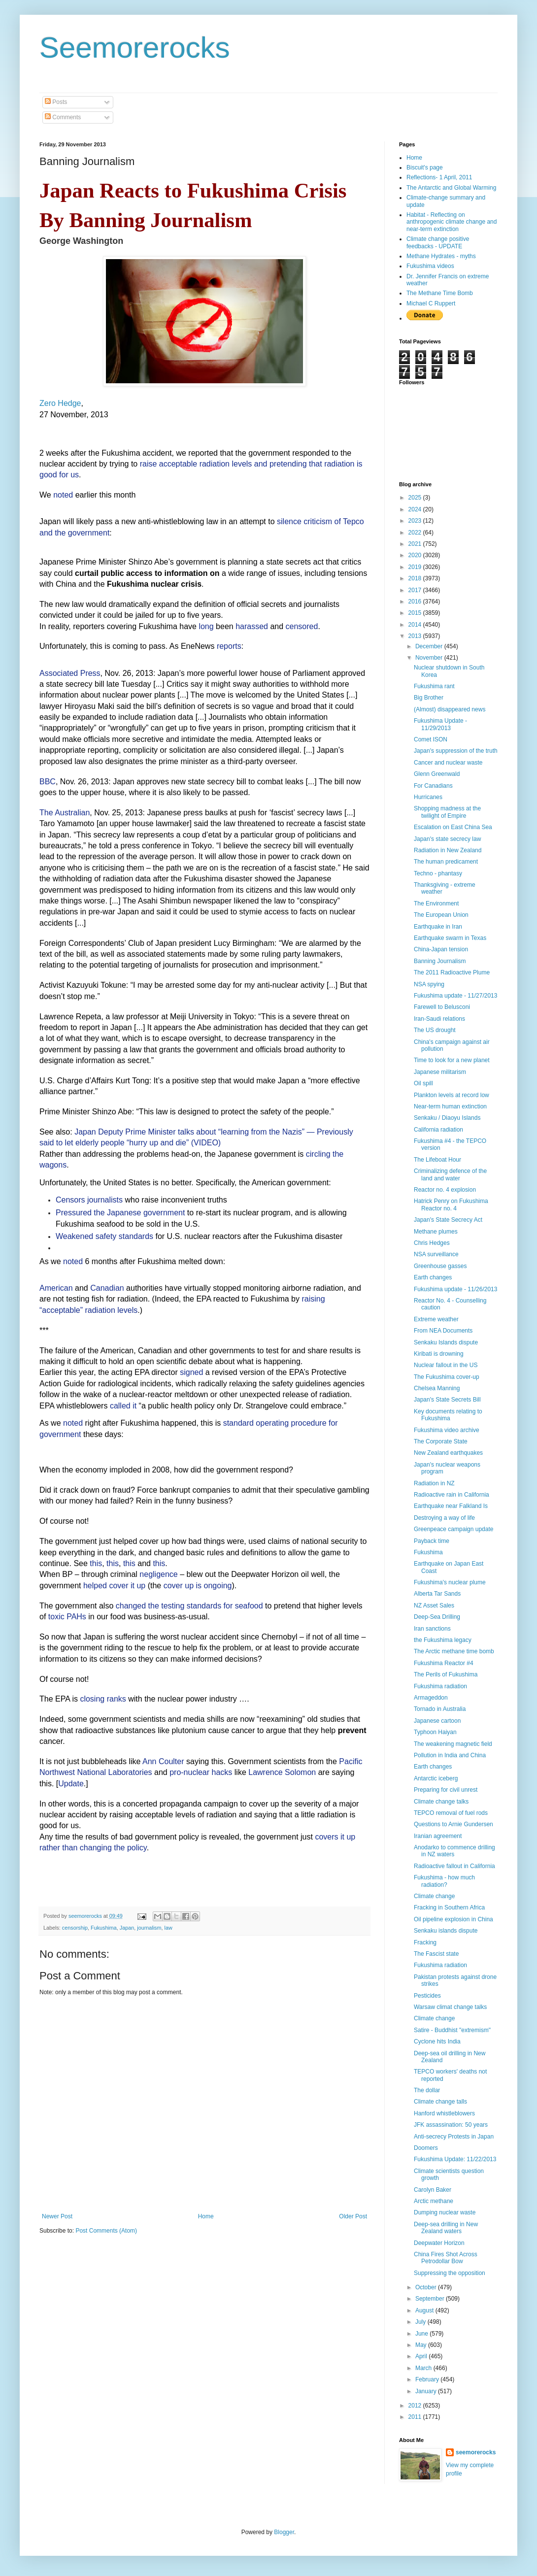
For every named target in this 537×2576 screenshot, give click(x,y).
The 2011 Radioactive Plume (452, 972)
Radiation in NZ (434, 1483)
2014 (415, 624)
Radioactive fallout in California (454, 1866)
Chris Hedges (432, 1242)
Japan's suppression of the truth (456, 750)
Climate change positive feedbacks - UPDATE (437, 242)
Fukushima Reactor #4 (443, 1663)
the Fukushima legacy (442, 1640)
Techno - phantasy (438, 873)
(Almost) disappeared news (449, 709)
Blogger (284, 2532)
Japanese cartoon (437, 1720)
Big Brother (428, 697)
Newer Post (57, 2216)
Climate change (434, 1896)
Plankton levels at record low (451, 1095)
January (426, 2391)
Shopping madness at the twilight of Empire (447, 812)
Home (206, 2216)
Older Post (353, 2216)
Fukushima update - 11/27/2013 (455, 995)
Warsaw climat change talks (450, 2007)
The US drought (435, 1030)
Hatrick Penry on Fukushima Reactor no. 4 (451, 1204)
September (430, 2298)
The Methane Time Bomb (439, 293)
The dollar (427, 2090)
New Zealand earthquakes (448, 1452)
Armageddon (431, 1697)
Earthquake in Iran (438, 926)
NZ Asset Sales (434, 1605)
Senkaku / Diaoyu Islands (447, 1117)
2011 (415, 2416)
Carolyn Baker (432, 2189)
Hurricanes (428, 797)
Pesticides (427, 1995)
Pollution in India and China (450, 1755)
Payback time (431, 1541)
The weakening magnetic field (453, 1743)
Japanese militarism (440, 1072)
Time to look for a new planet (452, 1060)
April (422, 2356)
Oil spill (423, 1083)
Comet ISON (430, 739)
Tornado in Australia (440, 1709)
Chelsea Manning (437, 1388)
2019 (415, 567)
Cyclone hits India (437, 2041)
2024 (415, 509)
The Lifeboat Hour (437, 1159)
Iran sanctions (432, 1628)
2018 (415, 578)
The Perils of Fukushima (445, 1674)
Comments (63, 117)
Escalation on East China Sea (453, 827)
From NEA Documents (443, 1330)
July (421, 2321)
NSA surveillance (436, 1254)
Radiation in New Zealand (447, 850)
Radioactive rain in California (451, 1494)
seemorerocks (476, 2452)
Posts (56, 102)
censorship (75, 1928)
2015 (415, 612)
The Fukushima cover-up (446, 1376)
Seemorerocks (134, 47)
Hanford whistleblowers (444, 2113)
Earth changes (433, 1277)
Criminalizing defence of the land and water (450, 1174)
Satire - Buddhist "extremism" (452, 2030)
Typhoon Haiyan (435, 1732)
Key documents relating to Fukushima (448, 1415)
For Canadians (433, 785)
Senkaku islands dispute (445, 1930)
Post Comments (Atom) (106, 2230)
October (426, 2287)
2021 (415, 543)
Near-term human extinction (450, 1106)
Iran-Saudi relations (439, 1018)
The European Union (441, 914)
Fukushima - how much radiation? (444, 1881)
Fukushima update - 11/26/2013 (455, 1289)
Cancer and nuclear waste (448, 762)
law (168, 1928)
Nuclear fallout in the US (445, 1365)
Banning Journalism (440, 961)
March (424, 2368)
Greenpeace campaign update (453, 1529)
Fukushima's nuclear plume (450, 1582)
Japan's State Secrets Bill (447, 1399)
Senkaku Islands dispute (446, 1342)
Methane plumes (436, 1231)
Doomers (426, 2147)
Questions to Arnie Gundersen (453, 1824)
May (421, 2345)
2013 (415, 636)
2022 (415, 532)
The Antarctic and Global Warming (451, 187)
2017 (415, 590)
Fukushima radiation (440, 1686)
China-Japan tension (441, 949)
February (427, 2379)
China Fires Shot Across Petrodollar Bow (445, 2258)
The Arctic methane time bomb (454, 1651)
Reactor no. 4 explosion (445, 1189)
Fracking (425, 1942)
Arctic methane (433, 2201)
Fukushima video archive (446, 1430)
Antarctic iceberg (436, 1778)
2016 (415, 601)
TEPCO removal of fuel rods (451, 1812)
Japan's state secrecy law (447, 839)
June (422, 2333)
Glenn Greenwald (437, 773)
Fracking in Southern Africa (449, 1907)
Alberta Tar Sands (437, 1593)
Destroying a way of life (444, 1517)
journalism (149, 1928)
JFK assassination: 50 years (451, 2124)
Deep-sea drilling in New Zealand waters (446, 2228)
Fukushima (104, 1928)
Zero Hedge (60, 403)
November (429, 657)
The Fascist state (436, 1953)
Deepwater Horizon (439, 2243)
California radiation (438, 1129)
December (429, 646)
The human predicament (446, 861)
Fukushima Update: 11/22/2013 (455, 2159)
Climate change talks (441, 1801)
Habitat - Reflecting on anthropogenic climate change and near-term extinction (451, 222)
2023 (415, 520)
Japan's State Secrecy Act (448, 1219)
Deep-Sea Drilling (437, 1616)
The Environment (436, 903)
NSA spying (429, 984)
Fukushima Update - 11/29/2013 (440, 724)
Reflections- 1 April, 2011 (439, 177)
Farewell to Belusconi (442, 1007)
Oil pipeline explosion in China (453, 1919)
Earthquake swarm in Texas (450, 938)
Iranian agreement (438, 1836)
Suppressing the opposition (449, 2273)
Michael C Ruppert (430, 303)
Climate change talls (440, 2101)
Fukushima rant (434, 686)
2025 (415, 497)
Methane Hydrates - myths (441, 256)
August (425, 2310)
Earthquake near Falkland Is (451, 1506)
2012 (415, 2405)
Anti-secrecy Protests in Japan (454, 2136)
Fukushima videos (430, 266)
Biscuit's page (424, 167)
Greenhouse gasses (440, 1266)
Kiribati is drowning (439, 1353)
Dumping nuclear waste (444, 2212)
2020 (415, 555)
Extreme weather (436, 1319)
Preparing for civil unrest (445, 1789)
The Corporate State (441, 1441)
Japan (127, 1928)
